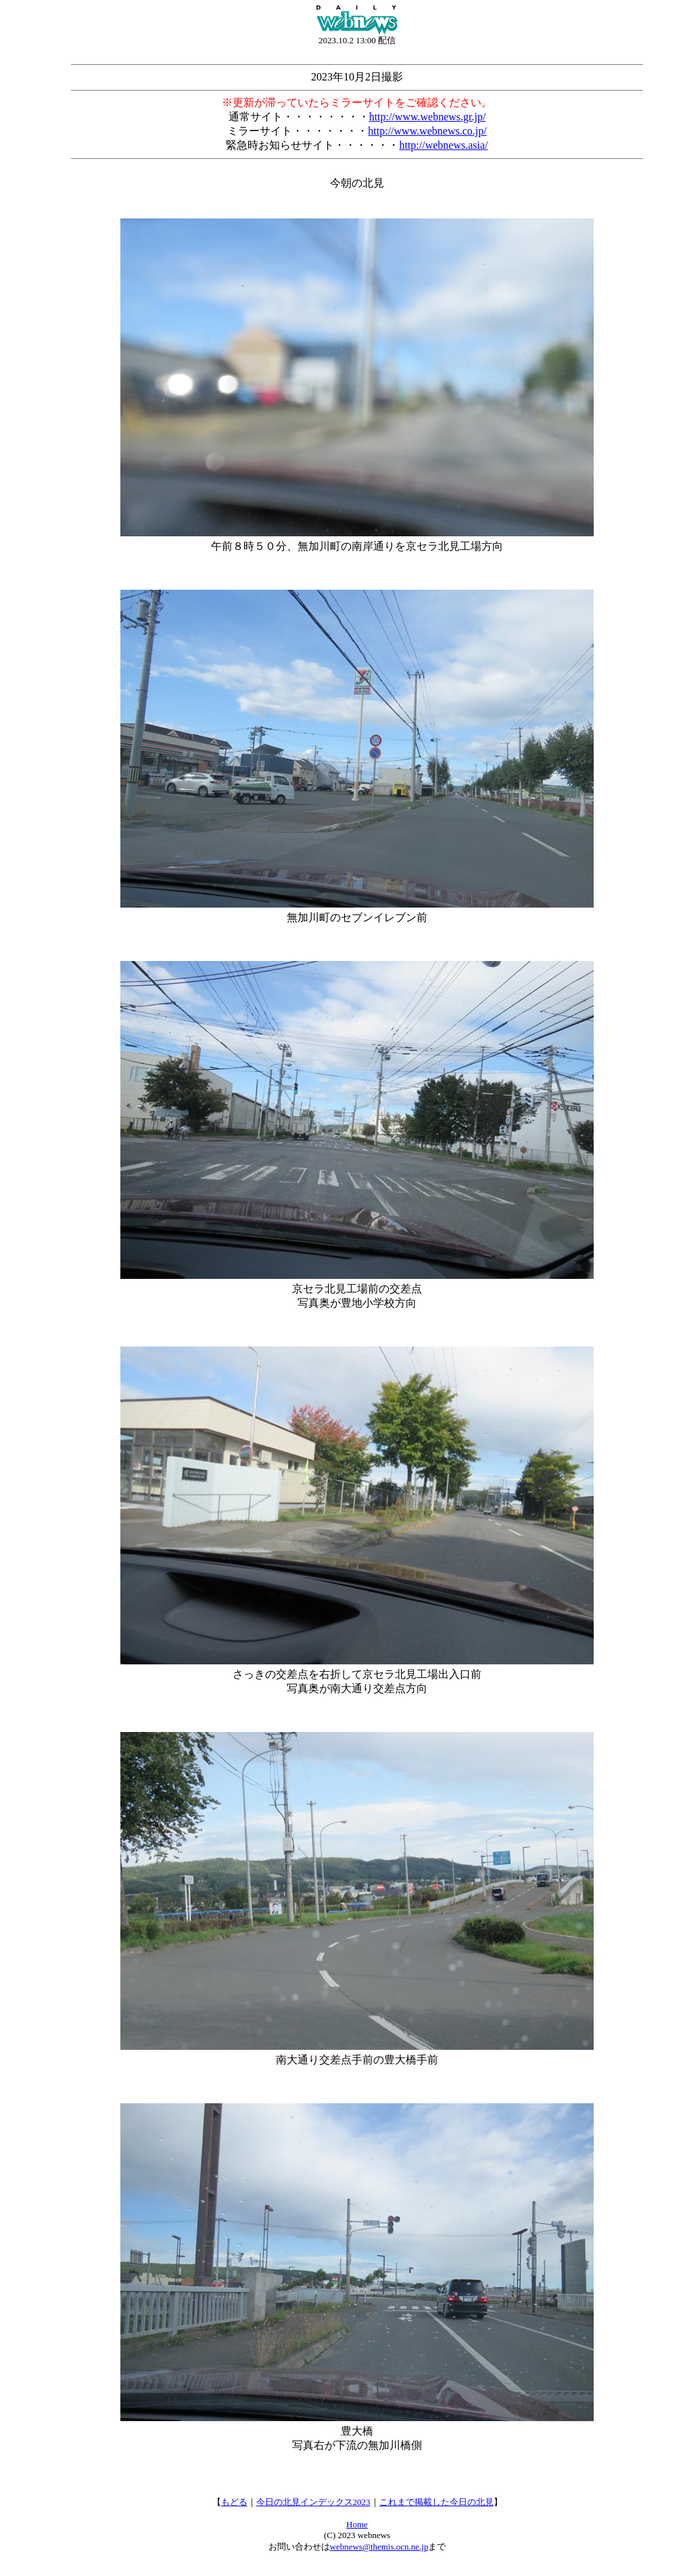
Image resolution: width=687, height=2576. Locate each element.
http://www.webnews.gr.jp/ (427, 116)
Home (357, 2524)
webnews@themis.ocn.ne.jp (379, 2547)
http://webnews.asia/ (443, 145)
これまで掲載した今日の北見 (436, 2502)
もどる (234, 2502)
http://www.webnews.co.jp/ (427, 131)
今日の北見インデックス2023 (313, 2502)
